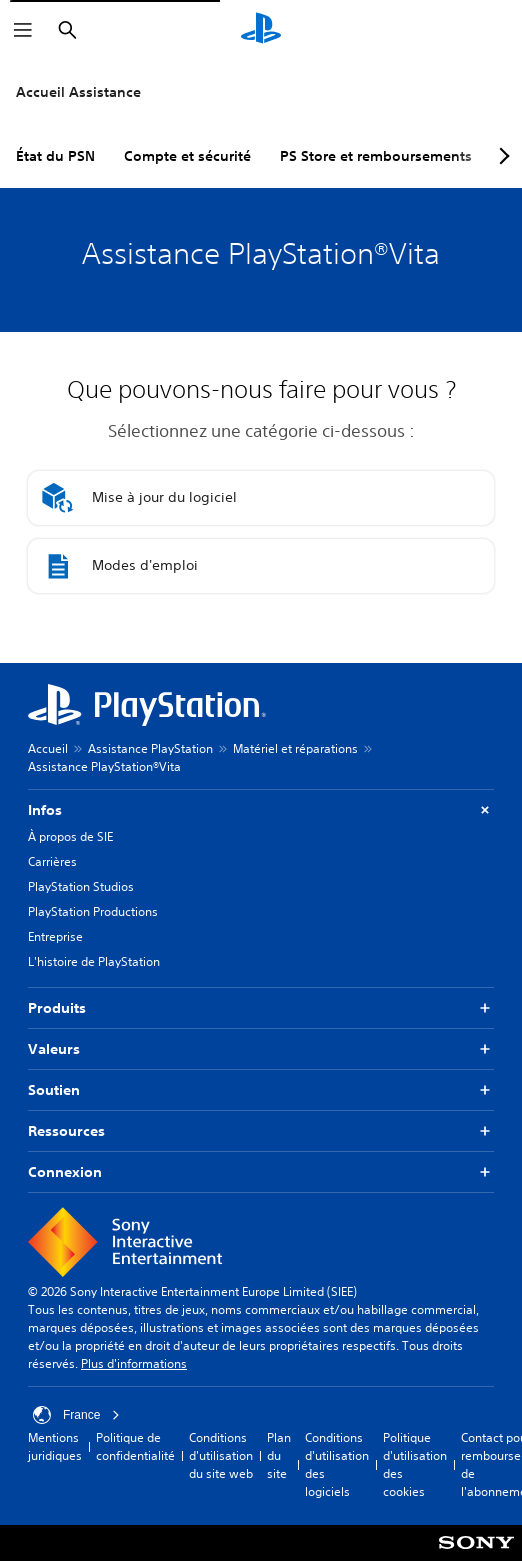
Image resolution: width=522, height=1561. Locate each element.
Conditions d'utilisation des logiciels (337, 1464)
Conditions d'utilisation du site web (221, 1455)
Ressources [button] (261, 1131)
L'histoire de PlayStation (94, 961)
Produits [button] (261, 1008)
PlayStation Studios (81, 886)
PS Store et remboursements (376, 156)
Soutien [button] (261, 1090)
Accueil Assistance (78, 92)
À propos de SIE (70, 836)
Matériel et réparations (295, 748)
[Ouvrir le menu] (23, 30)
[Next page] (501, 156)
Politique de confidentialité (135, 1446)
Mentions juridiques (55, 1446)
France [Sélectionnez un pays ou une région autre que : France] (76, 1415)
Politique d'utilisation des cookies (415, 1464)
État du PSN (55, 156)
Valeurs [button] (261, 1049)
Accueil (48, 748)
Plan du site (279, 1455)
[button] (261, 498)
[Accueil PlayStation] (261, 30)
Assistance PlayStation (150, 748)
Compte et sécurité (187, 156)
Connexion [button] (261, 1172)
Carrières (52, 861)
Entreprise (55, 936)
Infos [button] (261, 810)
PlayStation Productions (93, 911)
